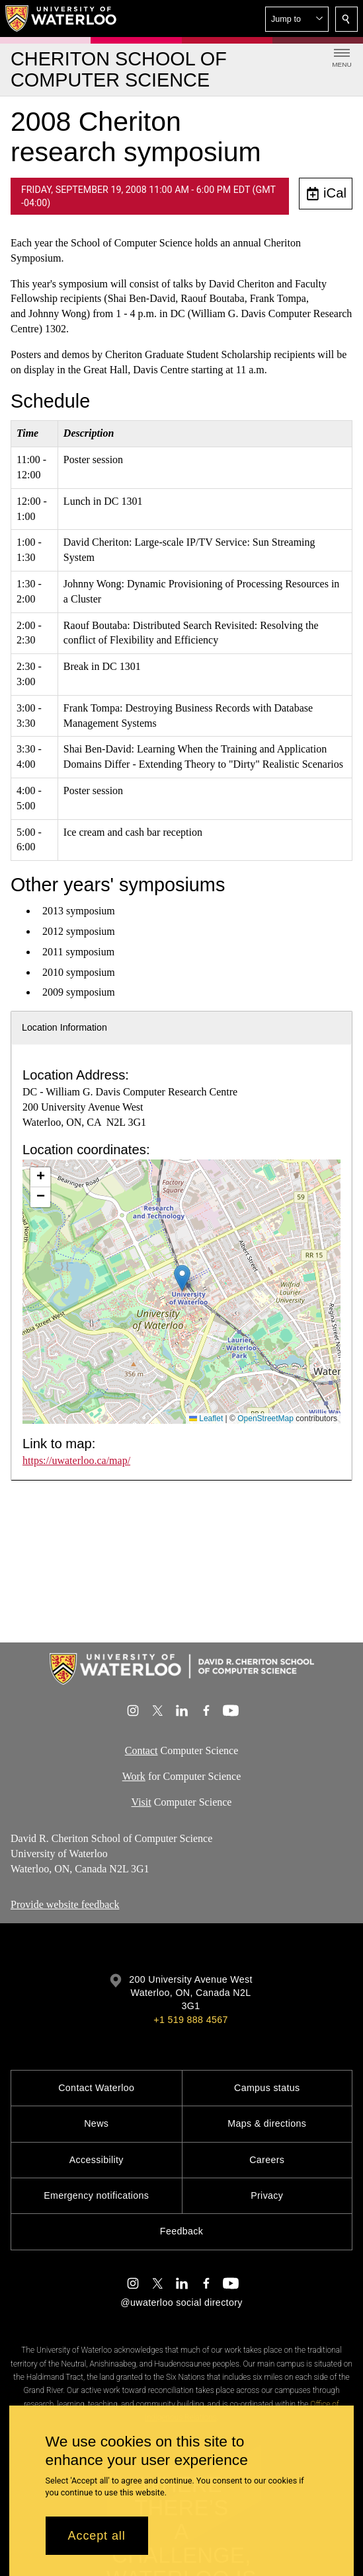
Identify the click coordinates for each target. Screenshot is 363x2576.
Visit (141, 1802)
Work (133, 1776)
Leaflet (206, 1418)
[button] (297, 19)
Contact (141, 1750)
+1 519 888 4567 (190, 2019)
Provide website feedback (65, 1904)
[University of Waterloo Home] (61, 18)
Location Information (64, 1027)
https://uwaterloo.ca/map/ (76, 1460)
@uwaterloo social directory (181, 2302)
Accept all (97, 2535)
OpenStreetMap (265, 1418)
